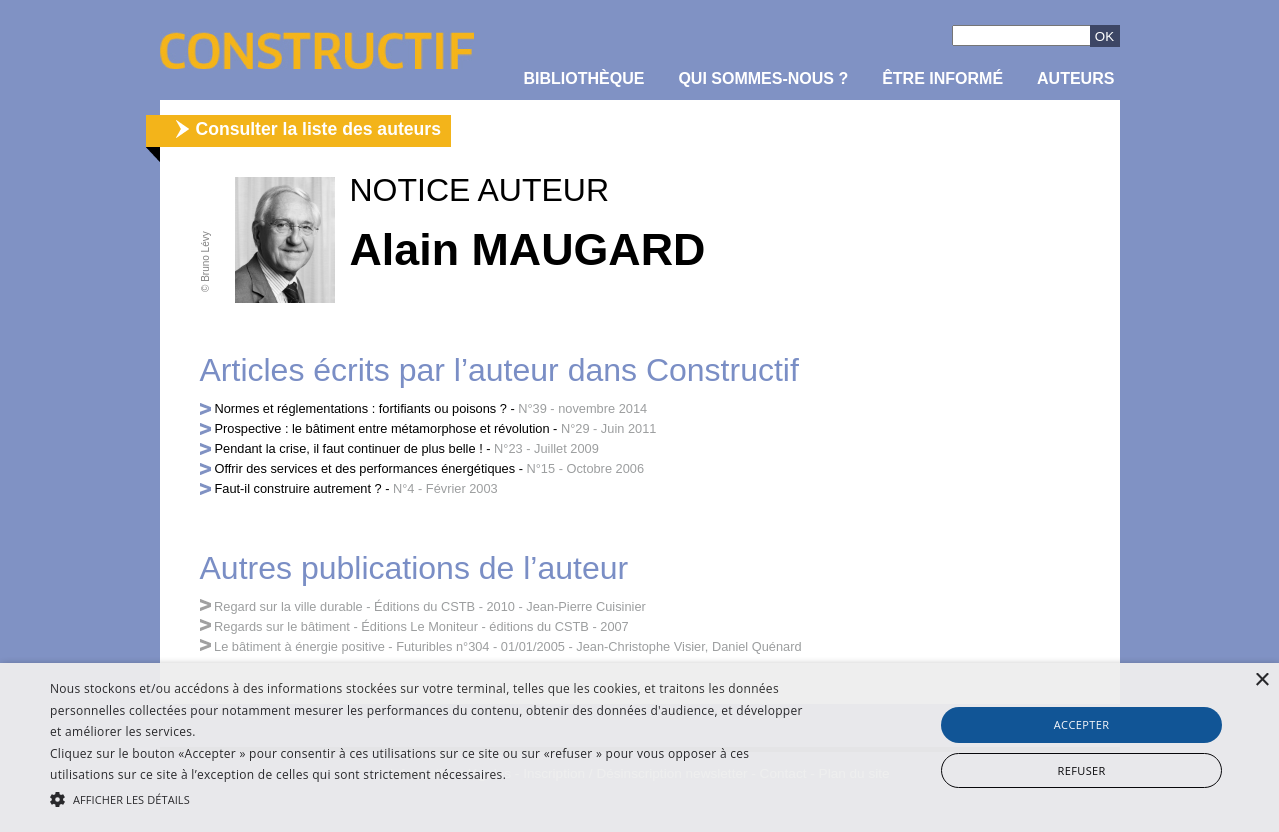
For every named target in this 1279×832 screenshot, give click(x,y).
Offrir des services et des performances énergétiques (365, 468)
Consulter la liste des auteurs (318, 129)
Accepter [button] (1082, 724)
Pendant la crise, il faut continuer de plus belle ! (349, 448)
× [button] (1261, 680)
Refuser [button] (1081, 770)
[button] (433, 798)
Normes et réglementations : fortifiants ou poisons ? (361, 408)
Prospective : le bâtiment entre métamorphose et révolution (382, 428)
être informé (942, 78)
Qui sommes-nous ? (763, 78)
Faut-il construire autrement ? (298, 488)
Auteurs (1075, 78)
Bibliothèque (584, 78)
